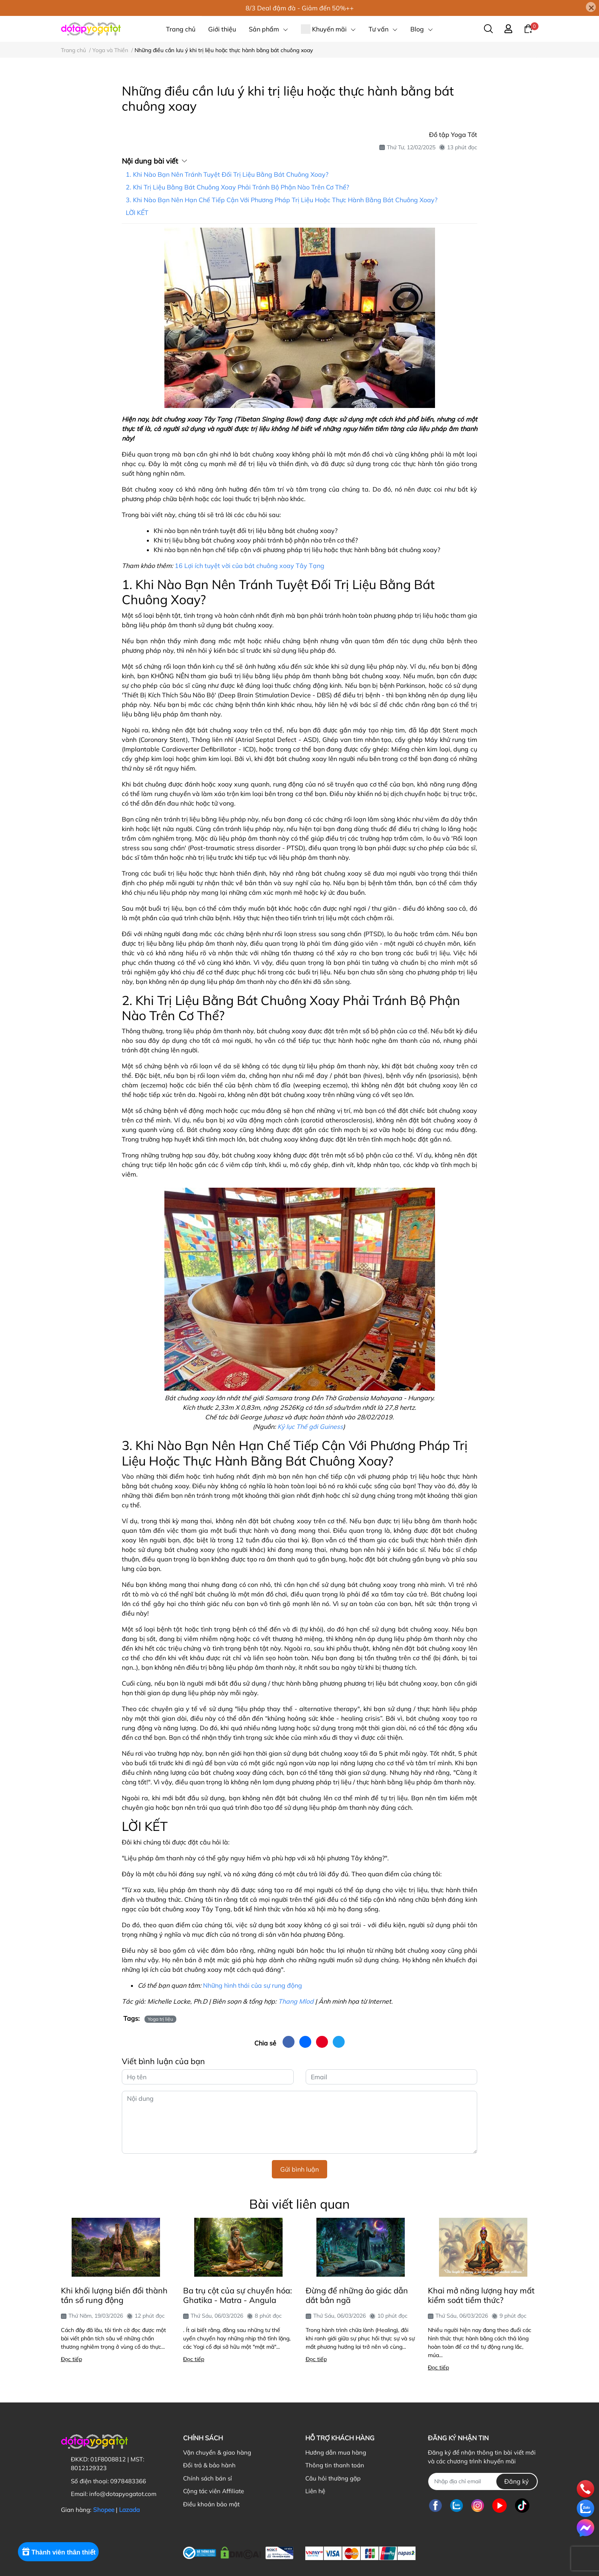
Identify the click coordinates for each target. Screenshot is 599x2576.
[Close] (591, 7)
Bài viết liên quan (299, 2204)
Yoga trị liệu (160, 2019)
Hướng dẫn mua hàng (335, 2452)
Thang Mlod (296, 2001)
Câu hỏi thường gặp (333, 2478)
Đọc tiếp (71, 2359)
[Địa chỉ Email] (483, 2481)
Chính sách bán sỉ (207, 2478)
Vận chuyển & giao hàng (217, 2452)
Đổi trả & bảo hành (209, 2465)
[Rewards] (61, 2559)
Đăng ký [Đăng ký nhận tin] (516, 2481)
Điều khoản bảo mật (211, 2504)
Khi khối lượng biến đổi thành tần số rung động (114, 2295)
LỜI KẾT (137, 213)
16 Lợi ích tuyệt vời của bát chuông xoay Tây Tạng (249, 566)
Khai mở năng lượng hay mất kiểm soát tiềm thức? (481, 2295)
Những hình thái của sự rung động (252, 1985)
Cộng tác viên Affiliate (213, 2491)
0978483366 (128, 2481)
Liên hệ (315, 2491)
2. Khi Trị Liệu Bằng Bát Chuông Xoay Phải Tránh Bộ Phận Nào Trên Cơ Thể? (237, 187)
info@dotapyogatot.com (122, 2494)
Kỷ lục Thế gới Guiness (310, 1426)
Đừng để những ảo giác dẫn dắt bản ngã (357, 2295)
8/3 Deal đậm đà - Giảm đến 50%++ (300, 8)
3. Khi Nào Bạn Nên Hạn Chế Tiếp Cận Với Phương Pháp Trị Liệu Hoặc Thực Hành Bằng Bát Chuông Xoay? (281, 200)
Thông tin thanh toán (334, 2465)
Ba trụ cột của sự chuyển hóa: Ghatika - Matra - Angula (237, 2295)
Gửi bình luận (299, 2169)
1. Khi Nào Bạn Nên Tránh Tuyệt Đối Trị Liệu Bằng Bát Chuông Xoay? (227, 174)
